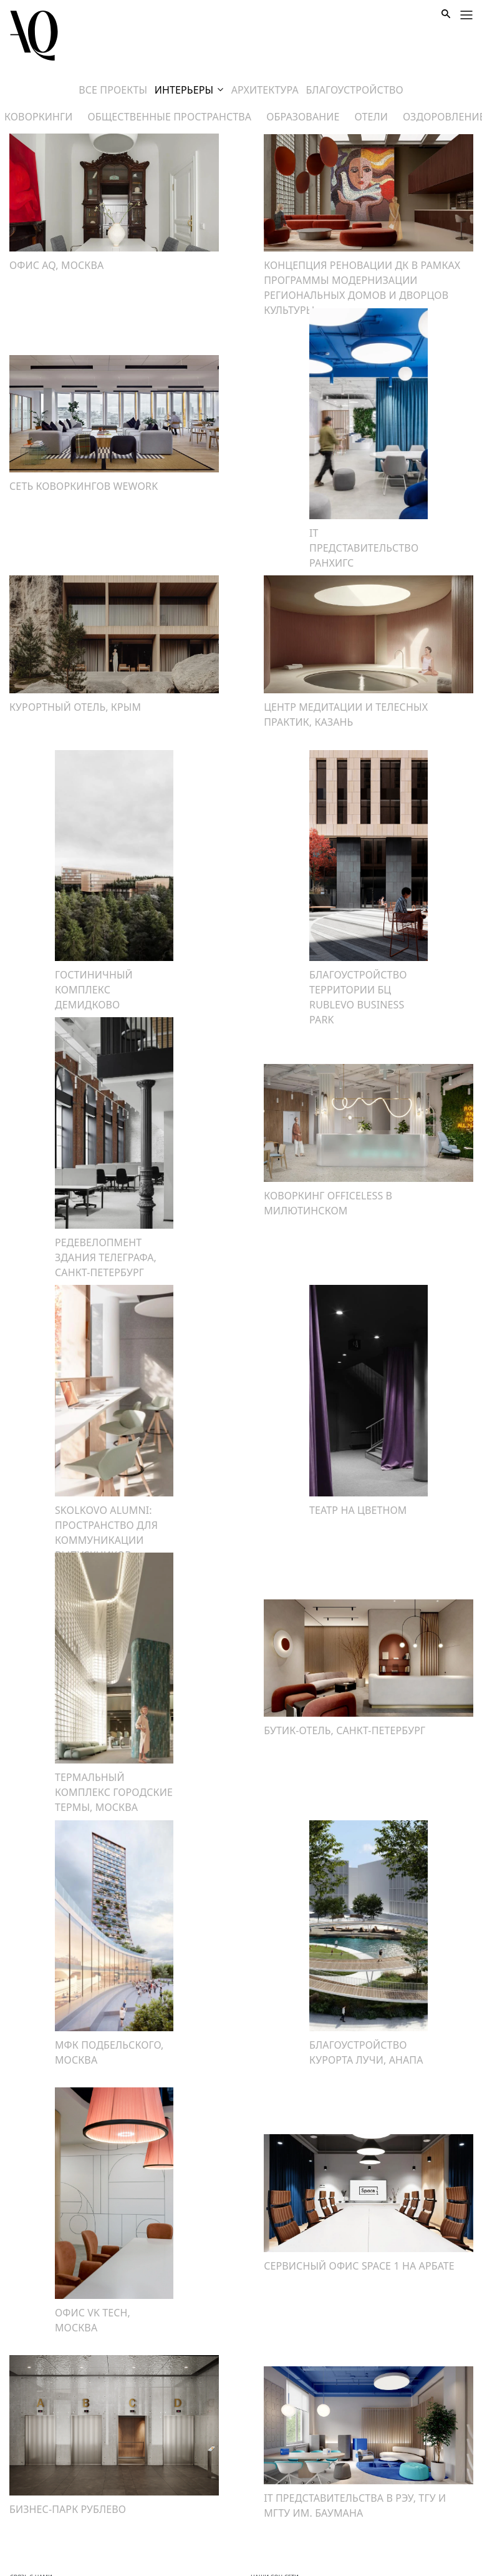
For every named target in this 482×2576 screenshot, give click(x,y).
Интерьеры (189, 90)
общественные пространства (170, 117)
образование (302, 117)
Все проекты (113, 90)
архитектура (265, 90)
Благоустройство (354, 90)
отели (371, 117)
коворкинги (38, 117)
